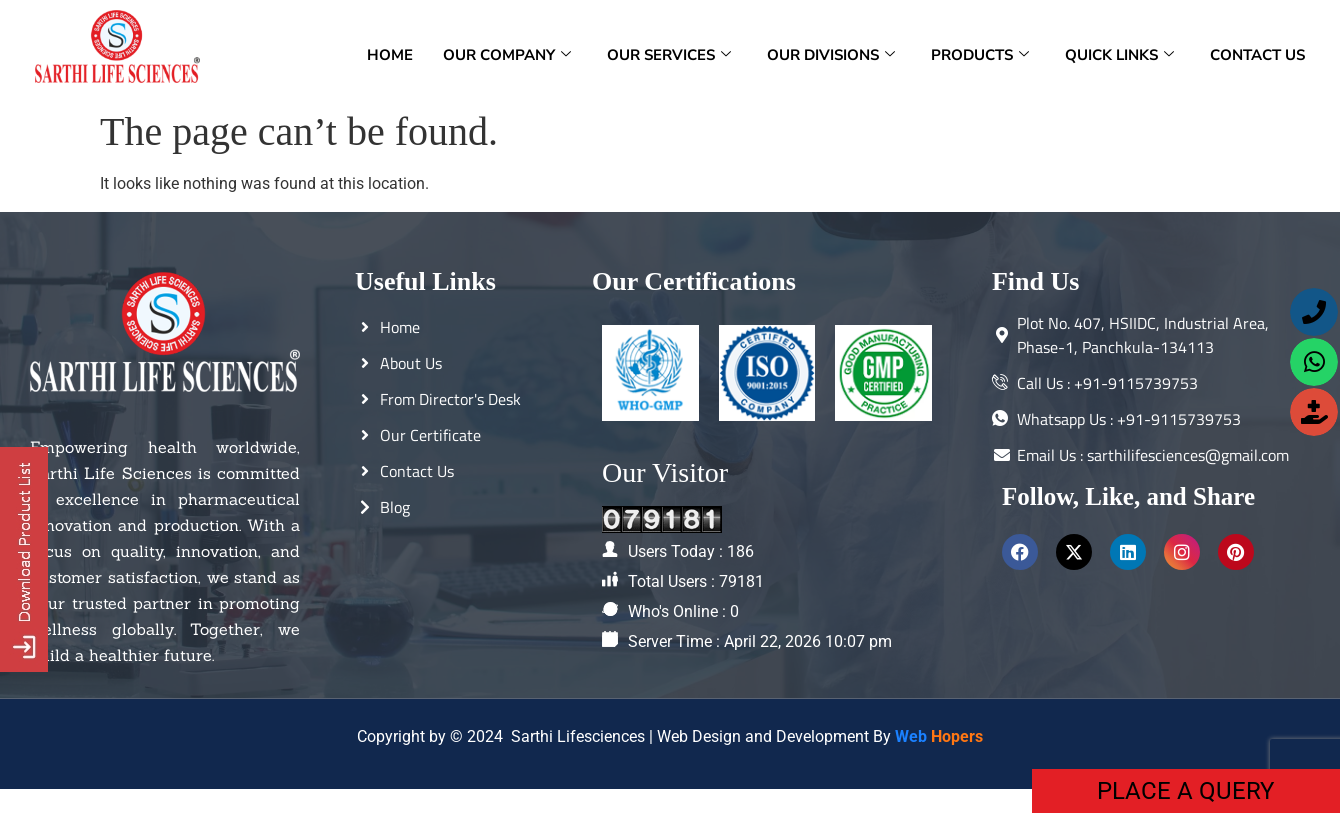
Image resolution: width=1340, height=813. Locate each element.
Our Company (507, 55)
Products (980, 55)
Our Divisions (831, 55)
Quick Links (1119, 55)
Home (390, 55)
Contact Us (1257, 55)
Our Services (669, 55)
